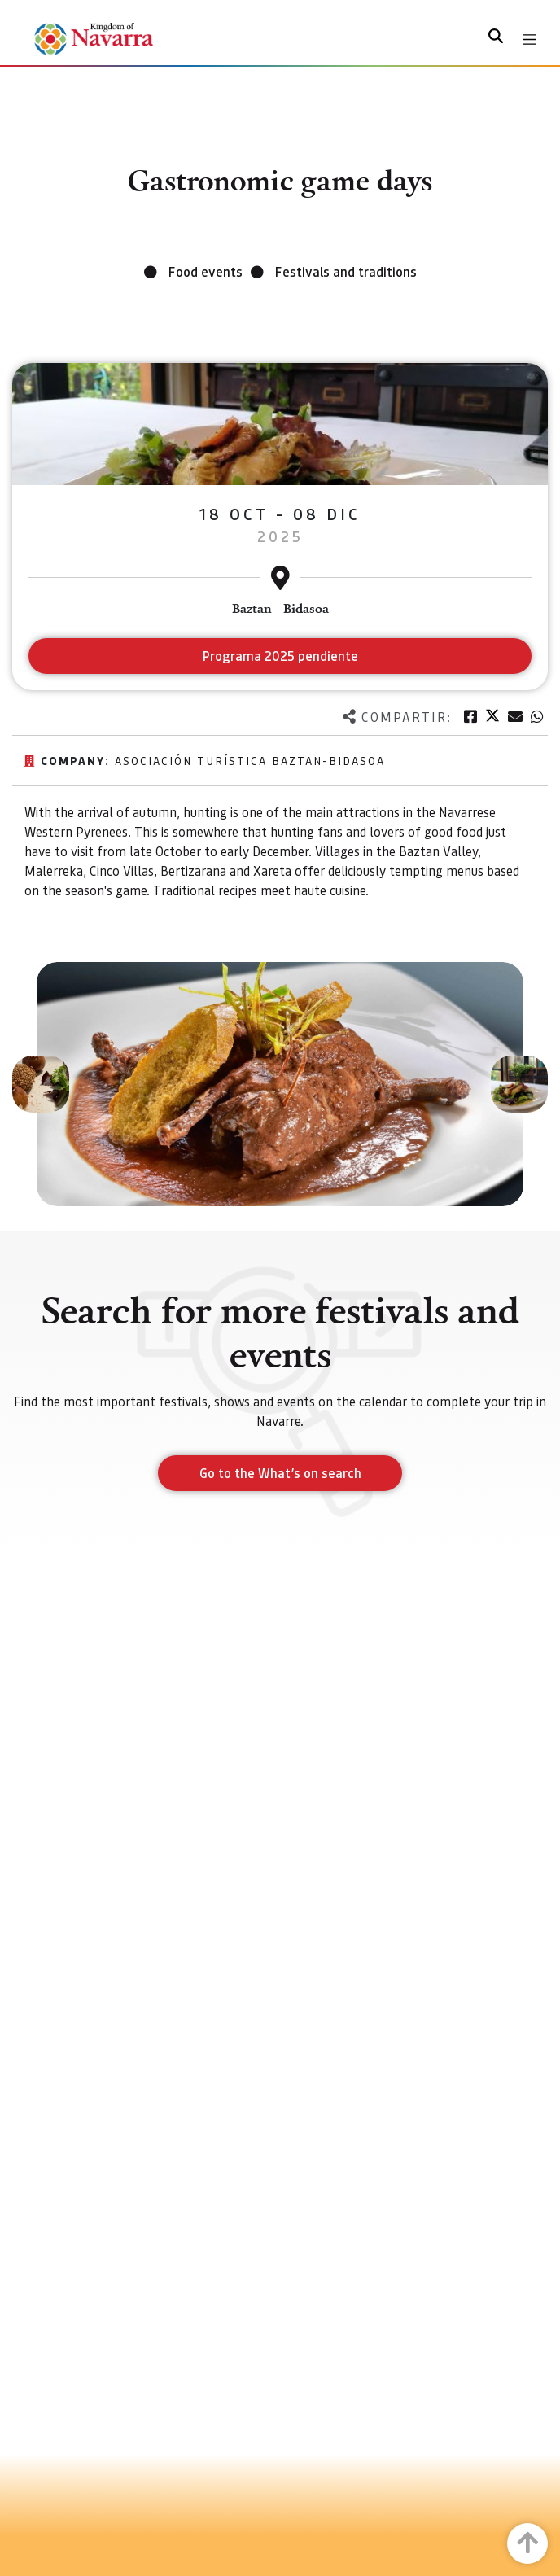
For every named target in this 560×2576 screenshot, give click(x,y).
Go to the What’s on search (280, 1472)
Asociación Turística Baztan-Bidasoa (250, 760)
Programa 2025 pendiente (280, 655)
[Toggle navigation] (529, 39)
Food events (205, 271)
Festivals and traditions (346, 271)
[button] (40, 1084)
